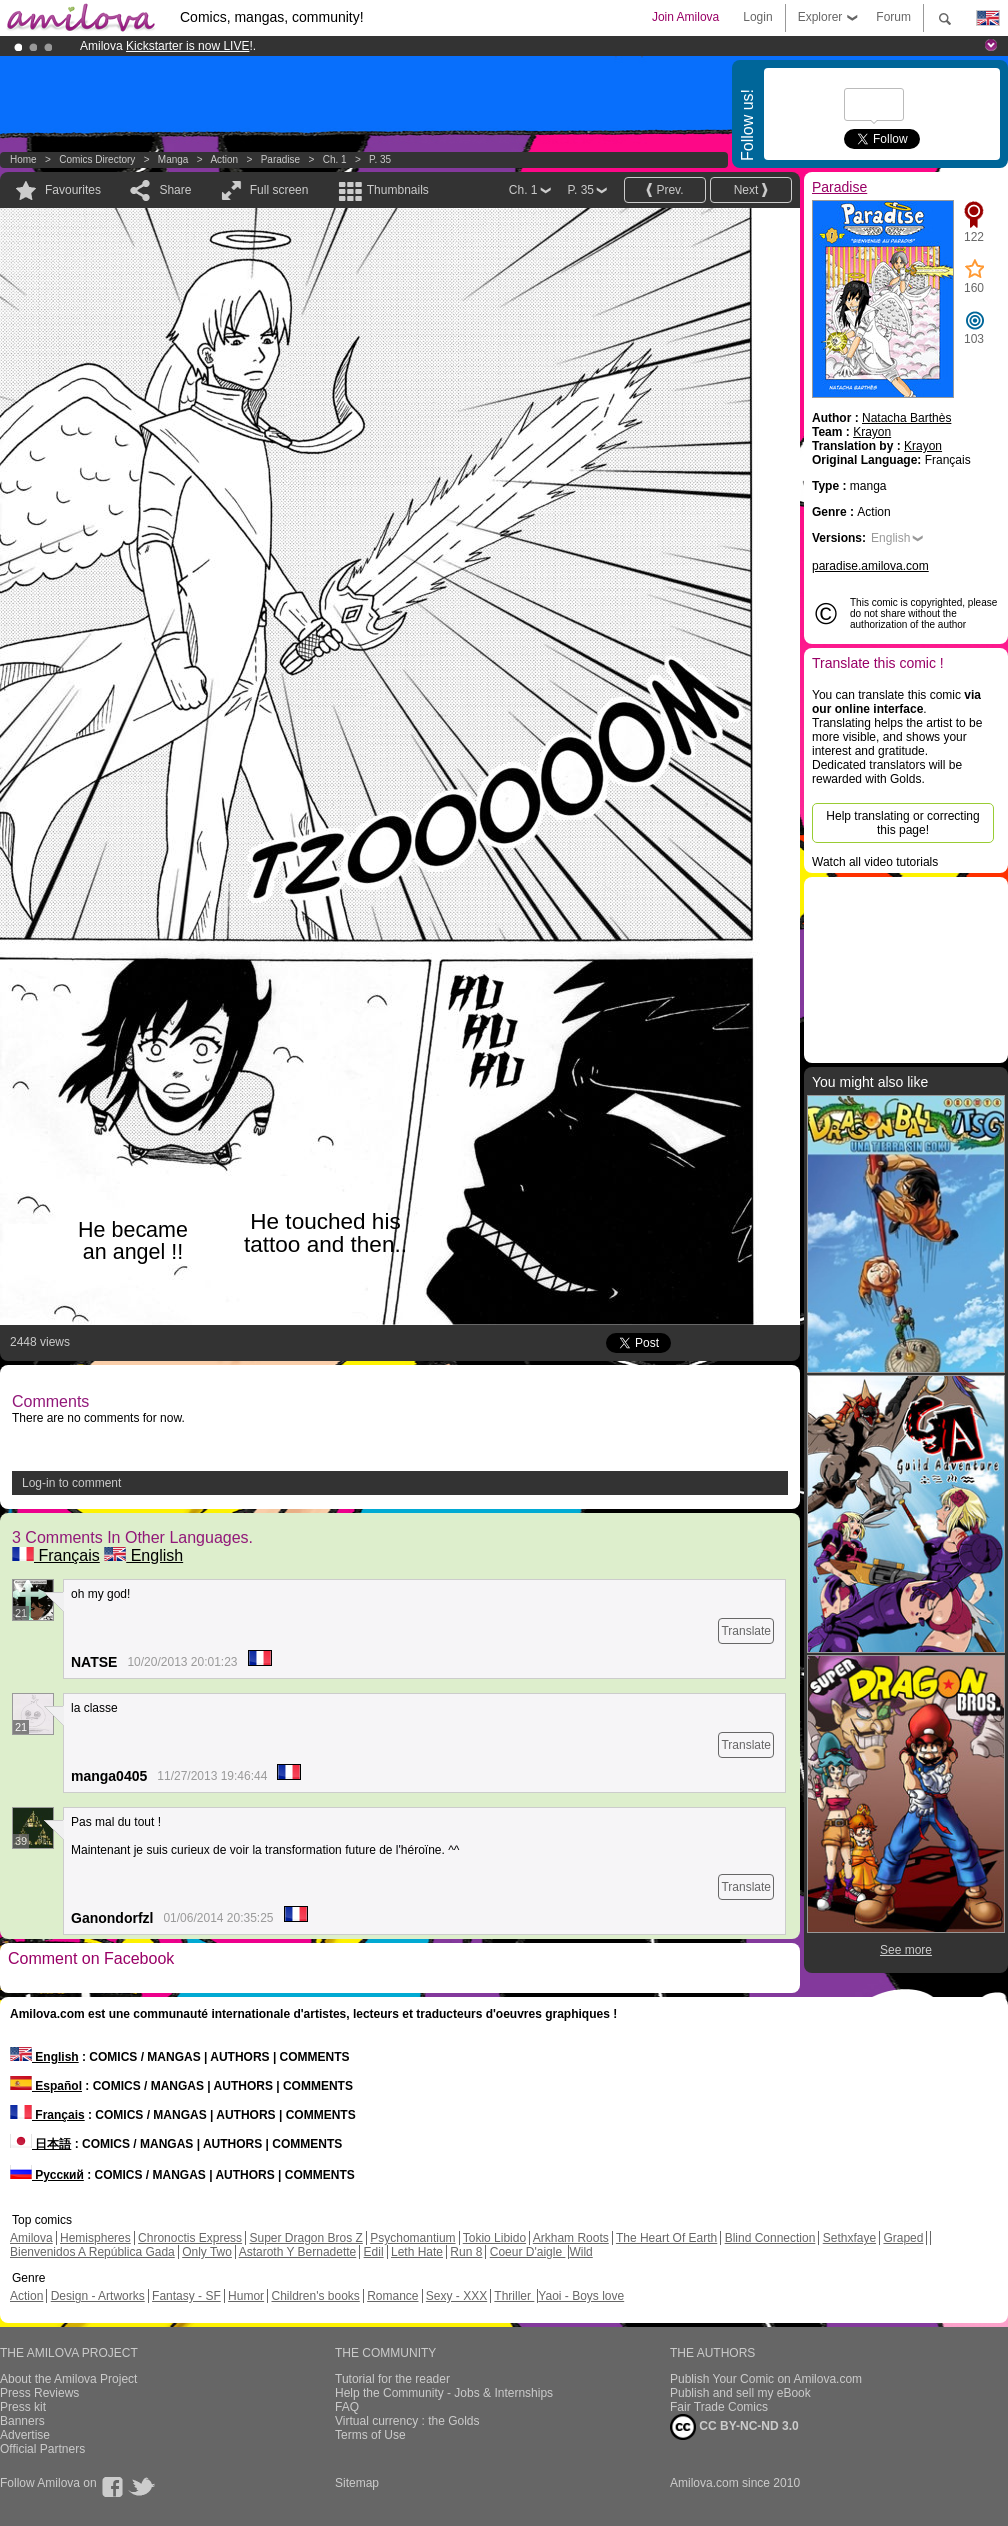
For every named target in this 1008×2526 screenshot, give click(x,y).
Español (46, 2086)
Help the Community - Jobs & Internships (444, 2393)
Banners (22, 2421)
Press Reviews (39, 2393)
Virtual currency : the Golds (407, 2421)
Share (175, 190)
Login (757, 17)
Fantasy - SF (186, 2296)
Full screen (279, 190)
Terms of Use (370, 2435)
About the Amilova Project (68, 2379)
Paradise (280, 159)
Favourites (73, 190)
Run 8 (466, 2252)
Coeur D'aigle (528, 2252)
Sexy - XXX (456, 2296)
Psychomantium (412, 2238)
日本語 (40, 2144)
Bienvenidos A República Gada (92, 2252)
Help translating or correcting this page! (902, 823)
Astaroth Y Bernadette (298, 2252)
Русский (47, 2175)
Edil (374, 2252)
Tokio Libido (494, 2238)
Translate (746, 1631)
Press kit (23, 2407)
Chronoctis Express (190, 2238)
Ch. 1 (335, 159)
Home (23, 159)
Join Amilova (685, 17)
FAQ (347, 2407)
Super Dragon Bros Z (305, 2238)
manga (173, 159)
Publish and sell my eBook (740, 2393)
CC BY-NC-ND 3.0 (734, 2427)
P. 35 (380, 159)
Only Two (207, 2252)
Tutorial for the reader (392, 2379)
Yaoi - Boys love (581, 2296)
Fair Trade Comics (719, 2407)
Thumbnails (398, 190)
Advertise (25, 2435)
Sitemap (357, 2483)
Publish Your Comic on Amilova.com (766, 2379)
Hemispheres (95, 2238)
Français (56, 1555)
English (143, 1555)
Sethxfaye (849, 2238)
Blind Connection (770, 2238)
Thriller (514, 2296)
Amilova (31, 2238)
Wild (580, 2252)
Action (224, 159)
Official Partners (42, 2449)
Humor (246, 2296)
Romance (392, 2296)
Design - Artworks (98, 2296)
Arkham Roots (571, 2238)
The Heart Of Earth (666, 2238)
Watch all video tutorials (875, 862)
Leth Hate (417, 2252)
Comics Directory (97, 159)
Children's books (315, 2296)
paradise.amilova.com (870, 566)
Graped (903, 2238)
